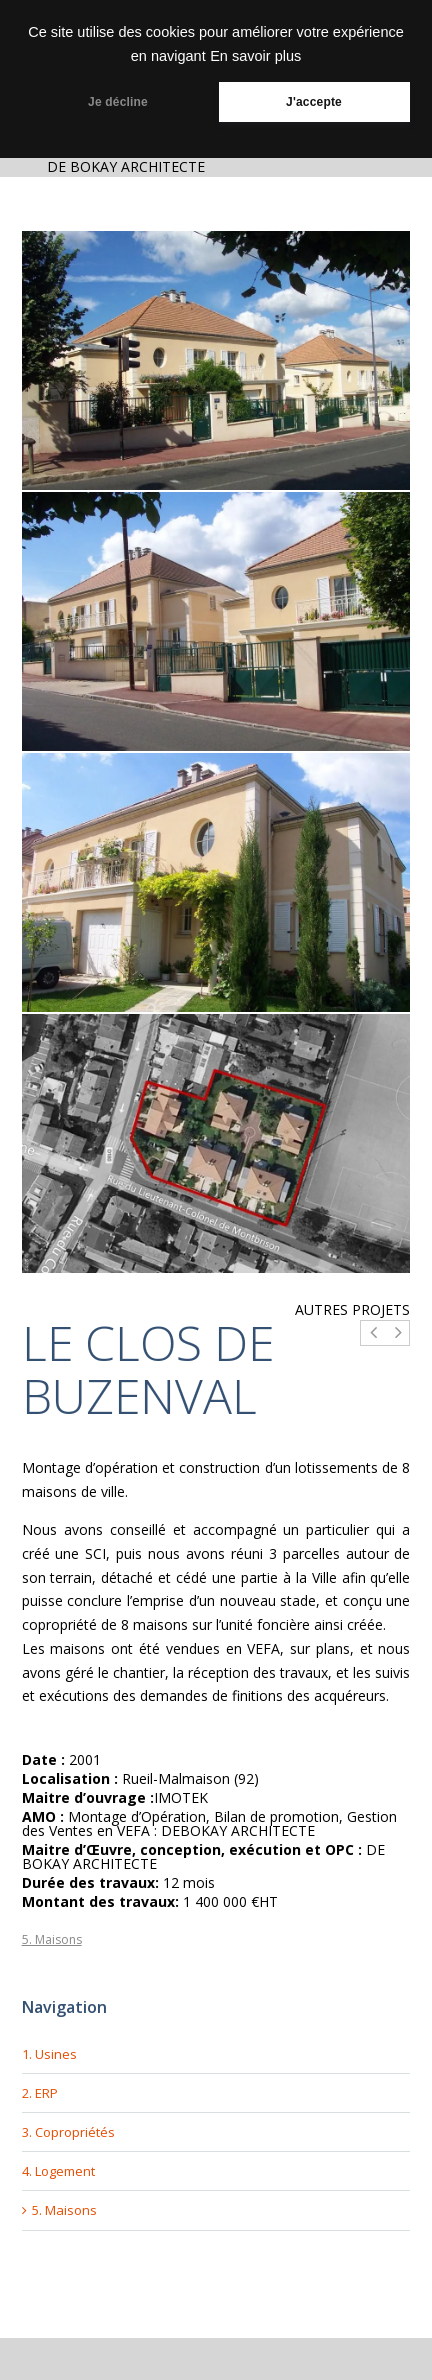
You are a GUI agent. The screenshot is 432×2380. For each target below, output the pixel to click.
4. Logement (58, 2171)
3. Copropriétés (68, 2132)
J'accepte (314, 102)
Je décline (118, 102)
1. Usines (49, 2054)
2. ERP (40, 2093)
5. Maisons (52, 1939)
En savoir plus (255, 56)
